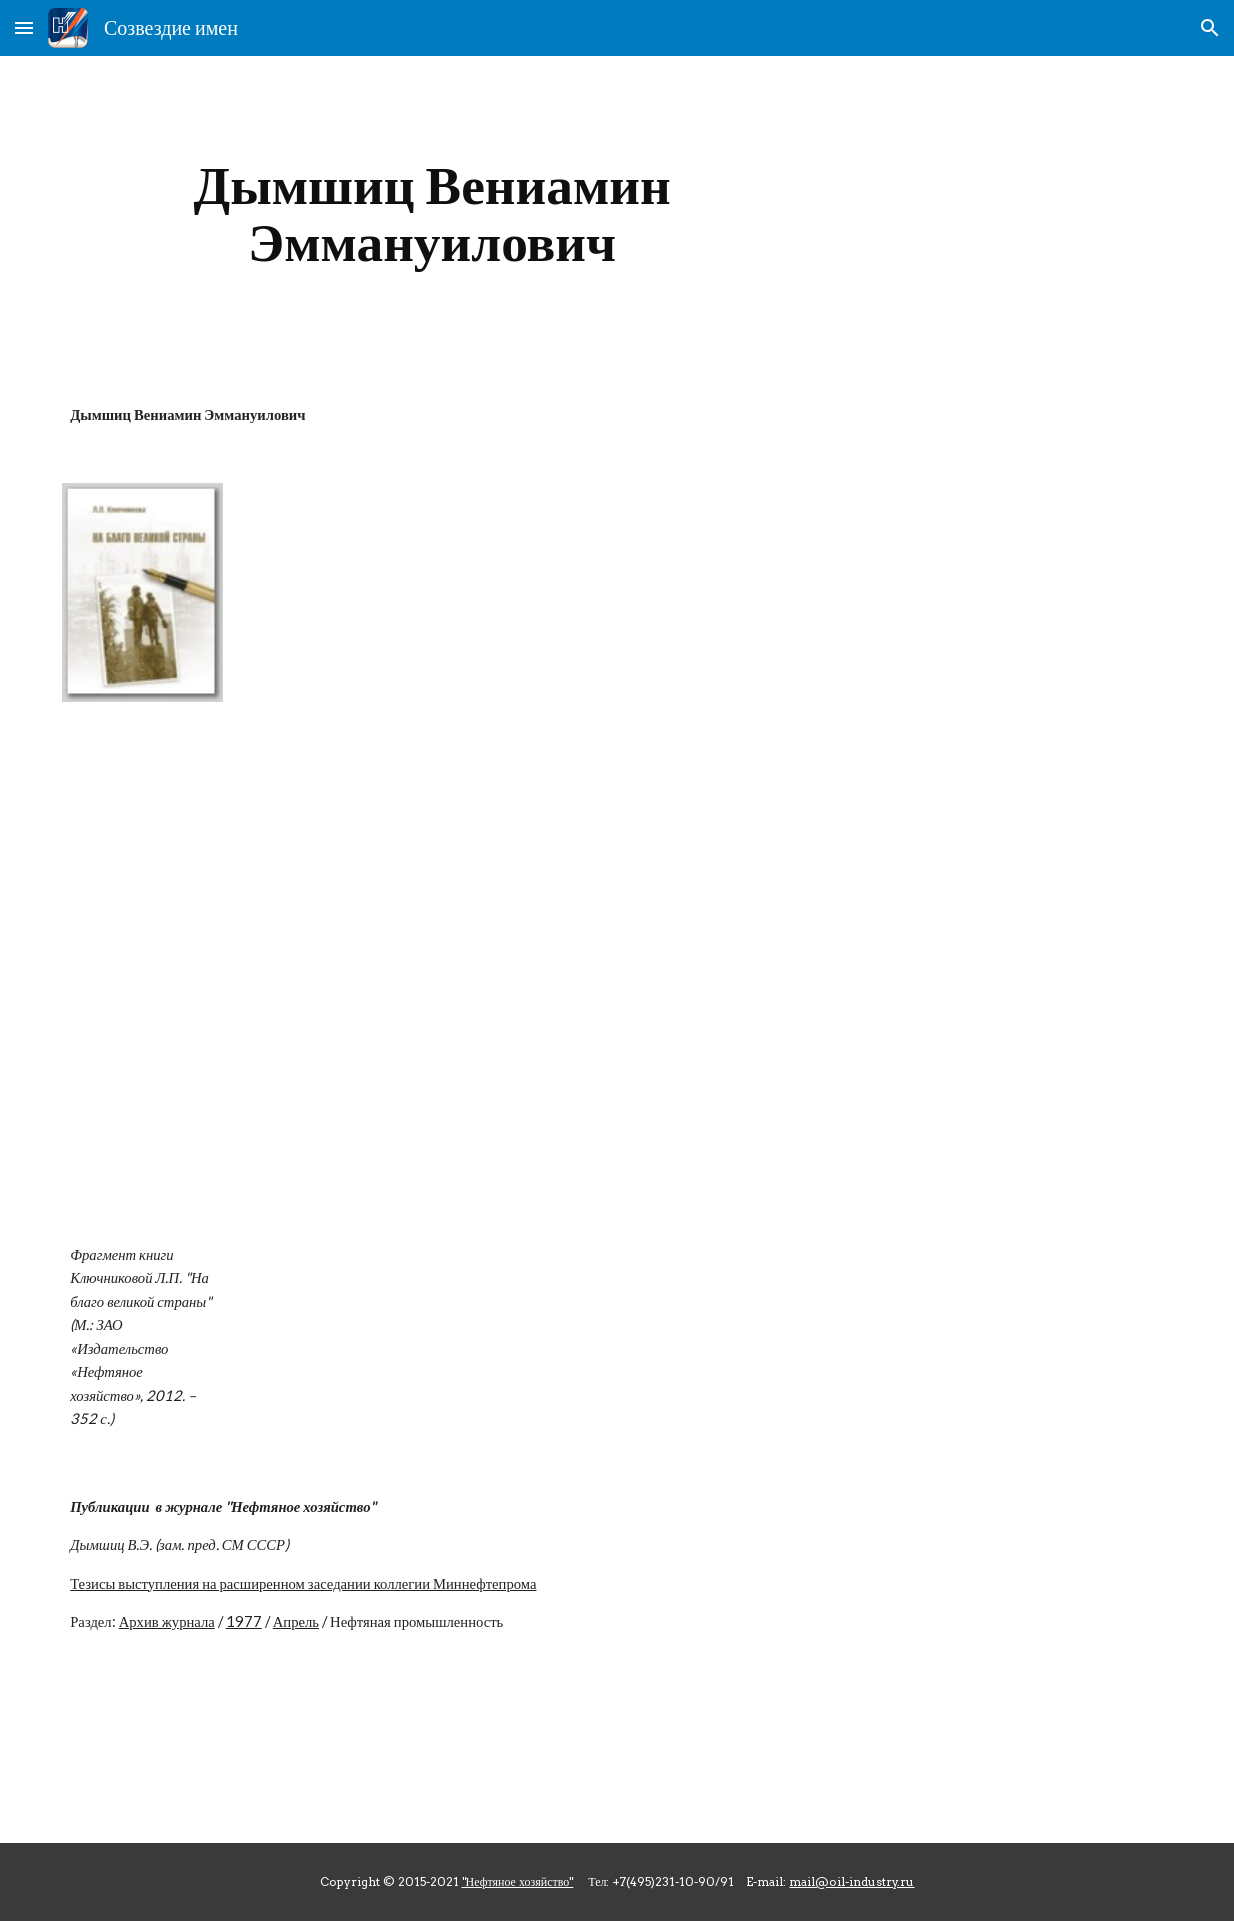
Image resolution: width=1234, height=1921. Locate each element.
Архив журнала (167, 1621)
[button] (24, 27)
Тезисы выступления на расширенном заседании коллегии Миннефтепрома (303, 1583)
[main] (432, 213)
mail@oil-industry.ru (851, 1881)
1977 (244, 1621)
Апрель (296, 1621)
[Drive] (664, 968)
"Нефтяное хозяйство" (518, 1881)
